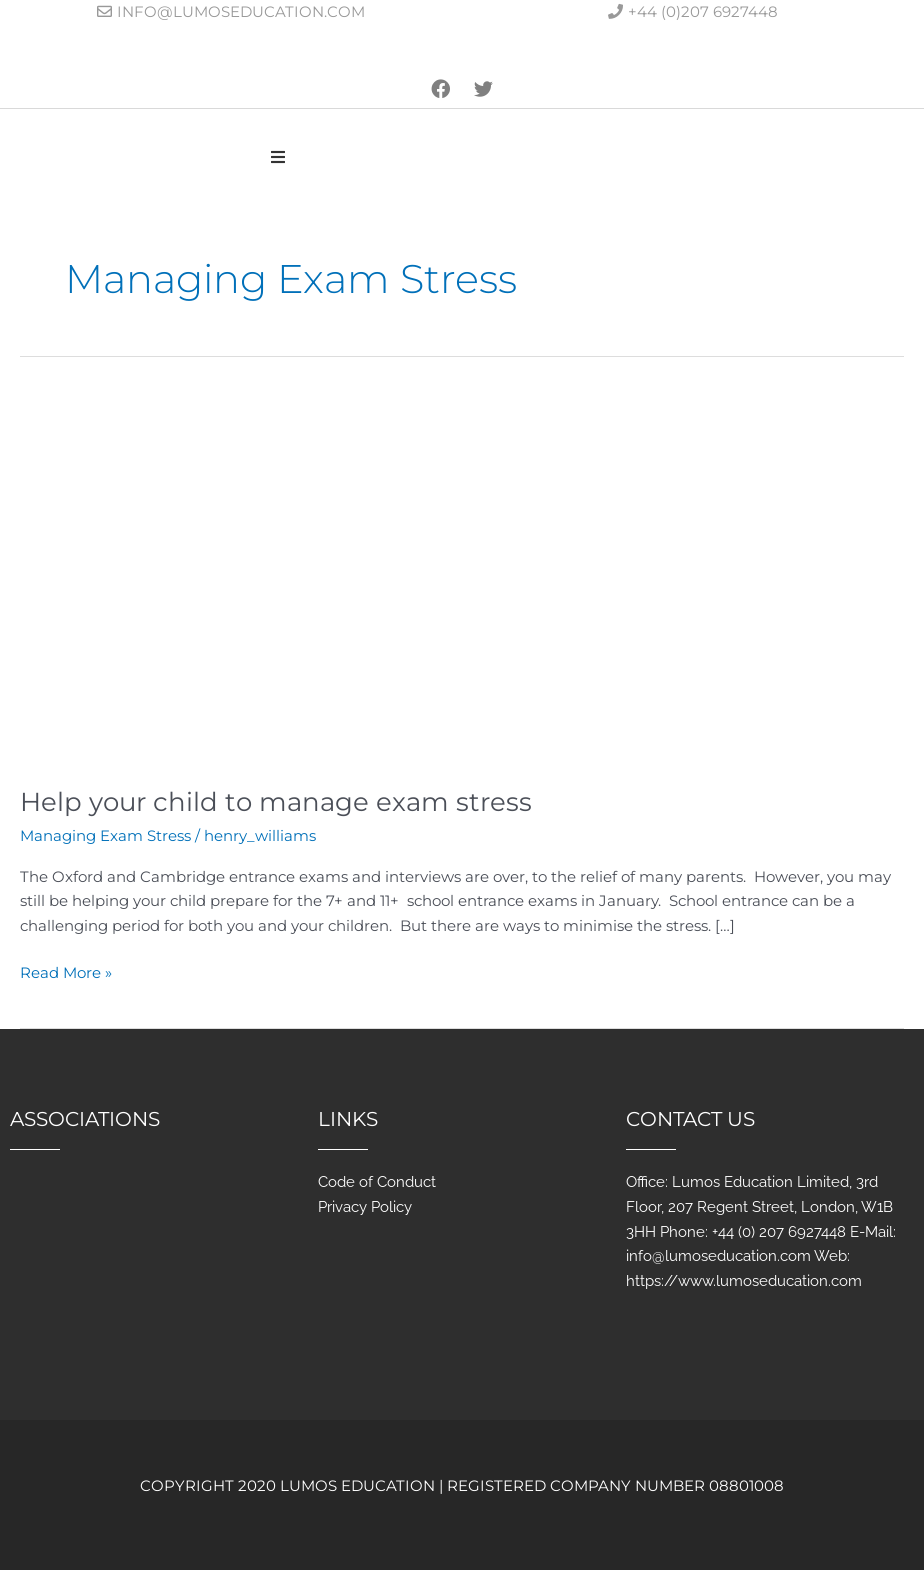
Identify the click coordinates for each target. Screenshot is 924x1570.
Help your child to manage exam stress (276, 802)
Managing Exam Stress (105, 835)
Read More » (66, 971)
